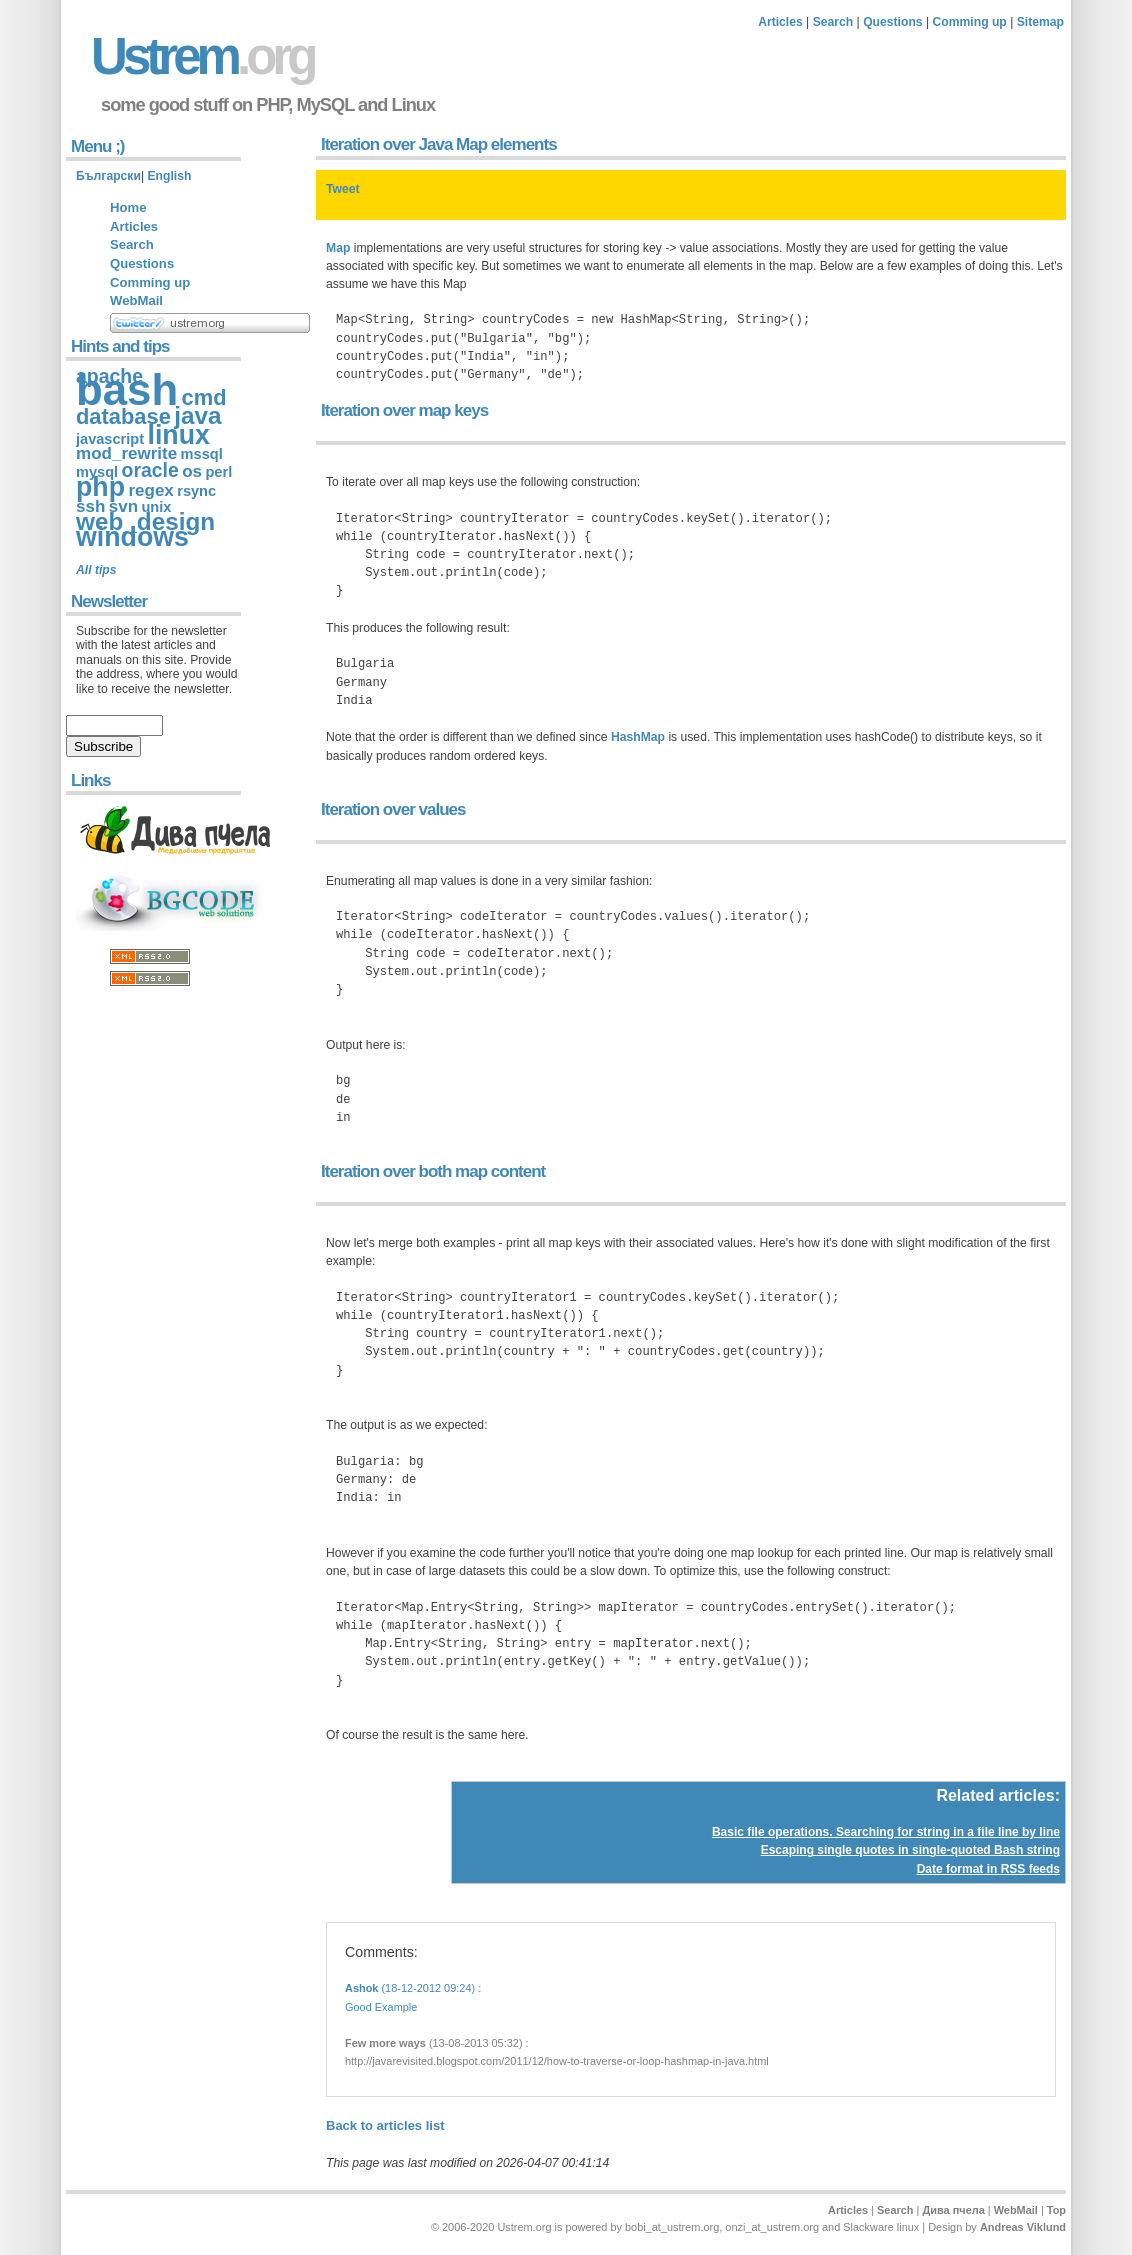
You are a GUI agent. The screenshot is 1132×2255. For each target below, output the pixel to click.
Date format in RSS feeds (988, 1869)
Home (128, 207)
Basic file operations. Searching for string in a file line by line (886, 1832)
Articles (780, 22)
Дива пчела (953, 2210)
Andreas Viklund (1023, 2227)
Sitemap (1040, 22)
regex (150, 490)
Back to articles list (385, 2125)
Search (833, 22)
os (192, 471)
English (169, 176)
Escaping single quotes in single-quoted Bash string (910, 1850)
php (100, 487)
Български (108, 176)
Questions (892, 22)
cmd (204, 397)
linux (178, 435)
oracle (150, 470)
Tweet (343, 189)
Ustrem (202, 56)
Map (338, 248)
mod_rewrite (126, 453)
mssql (202, 454)
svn (123, 506)
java (197, 415)
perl (218, 472)
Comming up (970, 22)
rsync (196, 491)
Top (1056, 2210)
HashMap (638, 737)
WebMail (136, 300)
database (123, 416)
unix (156, 507)
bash (127, 389)
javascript (110, 439)
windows (132, 537)
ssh (90, 506)
